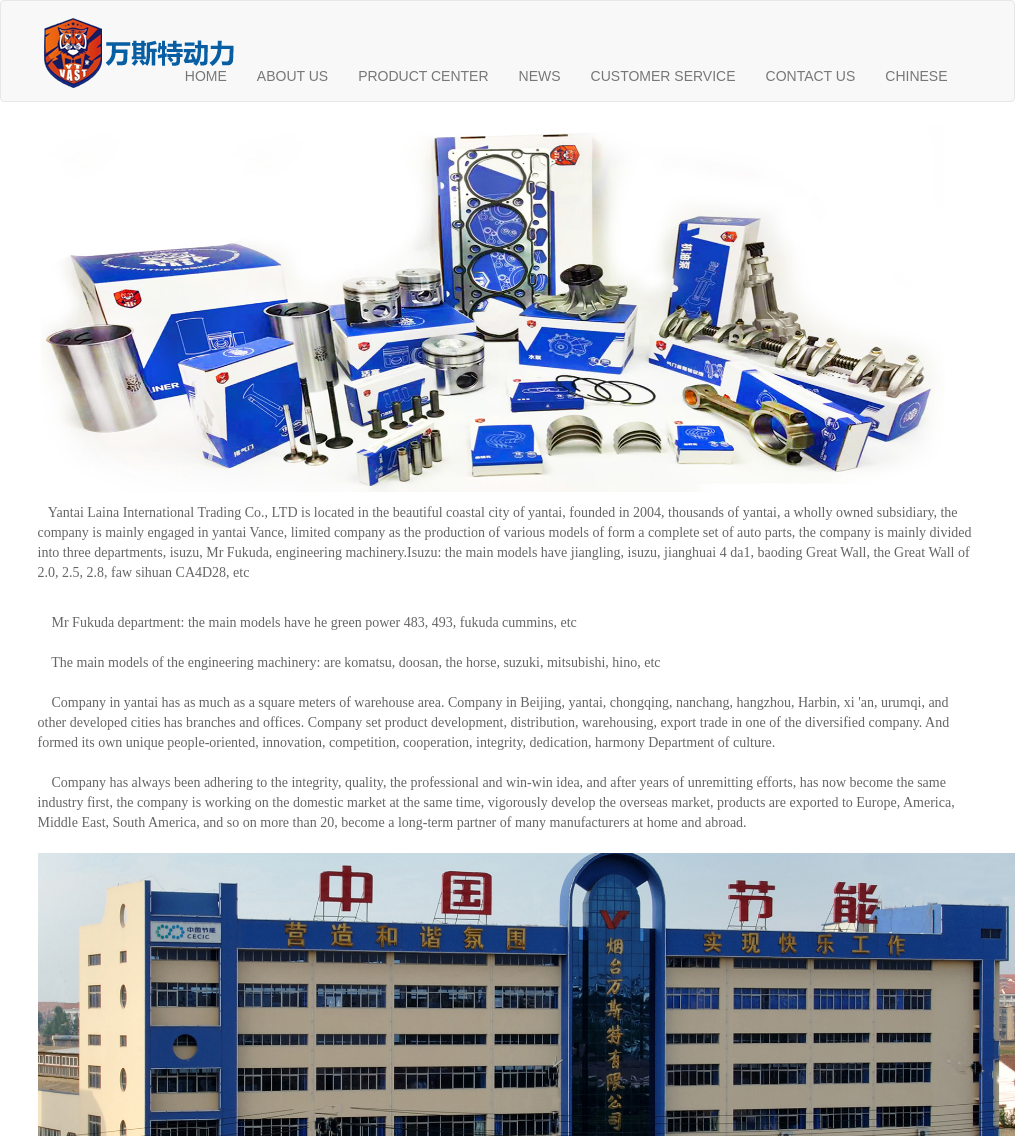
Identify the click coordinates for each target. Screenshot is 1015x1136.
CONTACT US (811, 76)
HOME (206, 76)
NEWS (540, 76)
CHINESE (916, 76)
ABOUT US (292, 76)
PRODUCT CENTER (423, 76)
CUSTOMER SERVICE (663, 76)
